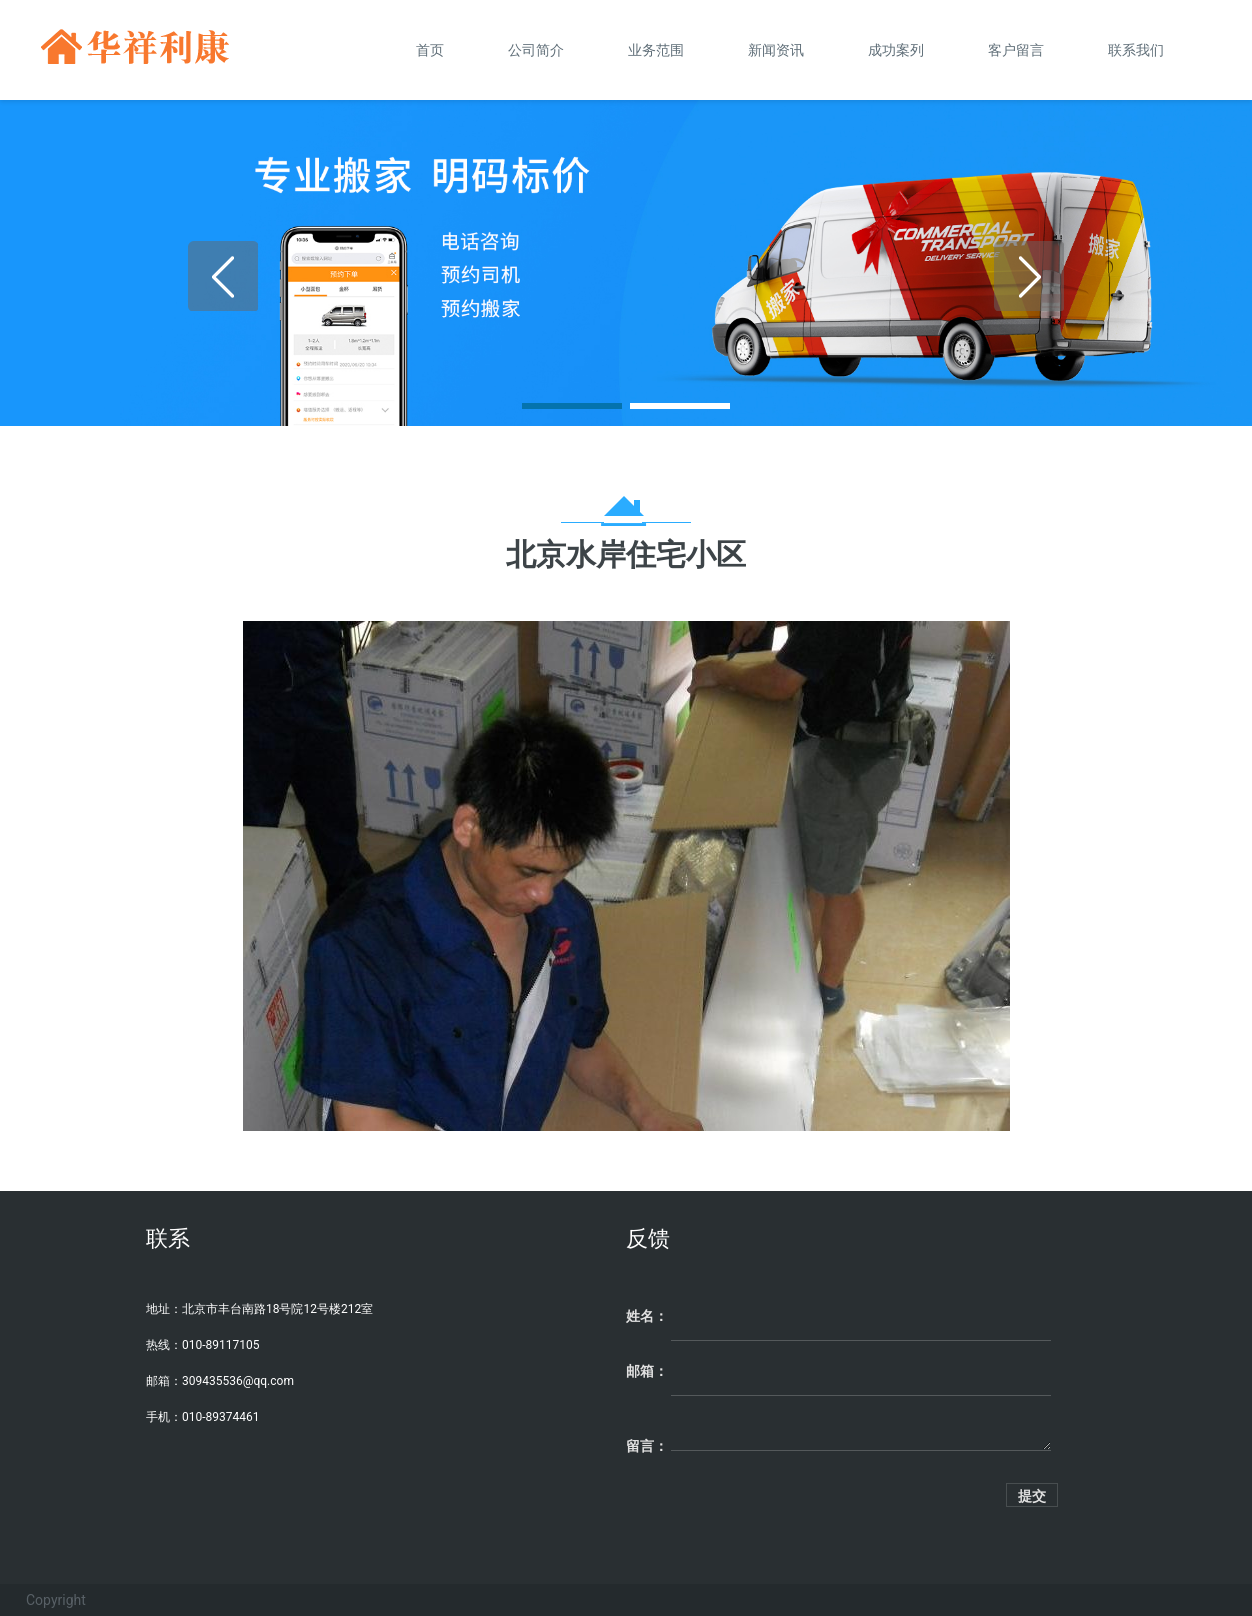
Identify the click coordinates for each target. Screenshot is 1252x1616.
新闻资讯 (776, 50)
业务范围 (656, 50)
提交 (1032, 1496)
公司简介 (536, 50)
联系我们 (1136, 50)
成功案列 (896, 50)
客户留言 (1016, 50)
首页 (430, 50)
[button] (572, 406)
